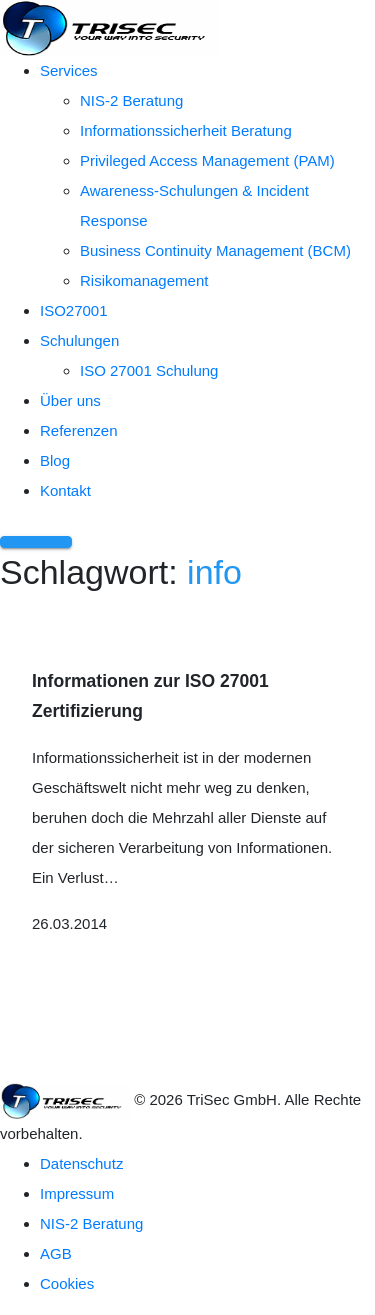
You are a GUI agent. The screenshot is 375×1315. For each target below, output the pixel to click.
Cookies (67, 1283)
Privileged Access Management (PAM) (207, 160)
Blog (55, 460)
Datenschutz (81, 1163)
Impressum (77, 1193)
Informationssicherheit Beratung (186, 130)
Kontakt (65, 490)
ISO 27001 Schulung (149, 370)
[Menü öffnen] (36, 542)
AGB (56, 1253)
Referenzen (79, 430)
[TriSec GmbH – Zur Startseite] (110, 26)
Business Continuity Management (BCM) (215, 250)
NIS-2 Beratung (131, 100)
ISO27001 (74, 310)
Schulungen (79, 340)
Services (69, 70)
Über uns (70, 400)
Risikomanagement (144, 280)
